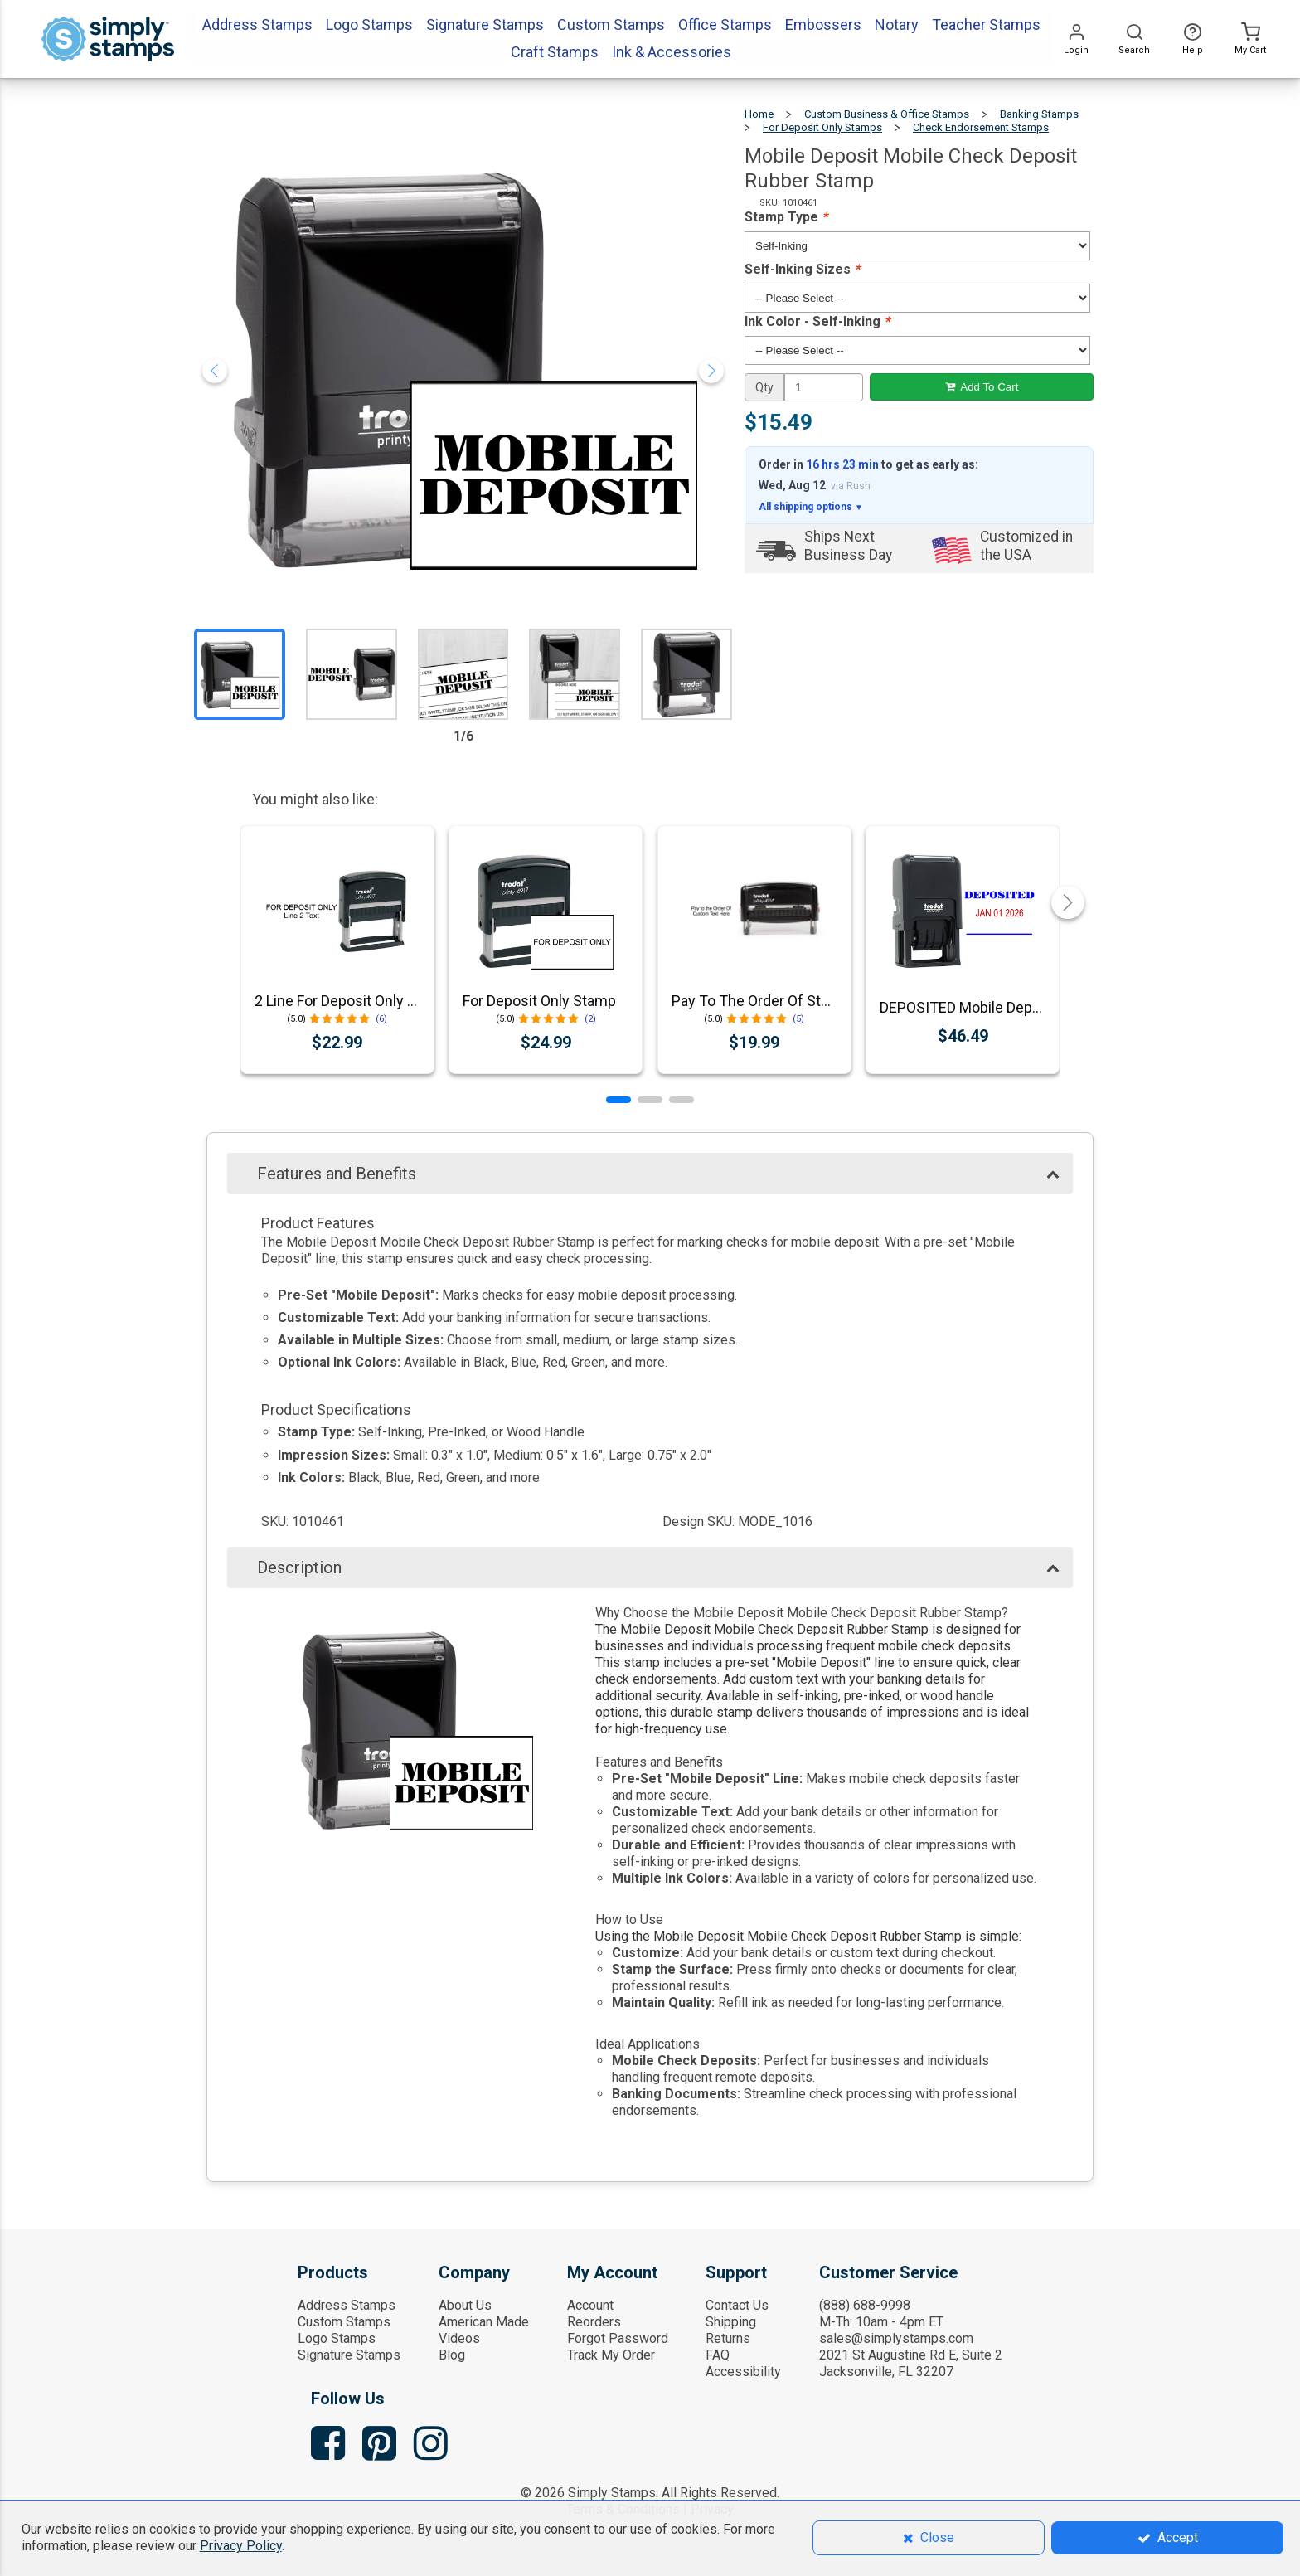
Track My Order (611, 2355)
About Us (465, 2305)
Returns (728, 2338)
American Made (484, 2322)
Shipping (731, 2322)
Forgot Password (617, 2338)
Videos (459, 2338)
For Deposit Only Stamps (822, 127)
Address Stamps (346, 2305)
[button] (618, 1099)
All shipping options (811, 507)
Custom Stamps (344, 2322)
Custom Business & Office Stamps (886, 114)
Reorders (594, 2322)
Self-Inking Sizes (802, 269)
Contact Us (737, 2305)
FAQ (718, 2355)
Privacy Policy (241, 2546)
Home (759, 114)
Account (590, 2305)
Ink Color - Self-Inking (817, 321)
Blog (452, 2355)
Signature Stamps (349, 2355)
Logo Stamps (337, 2338)
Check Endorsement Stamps (981, 127)
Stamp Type (786, 217)
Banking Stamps (1039, 114)
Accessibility (743, 2371)
